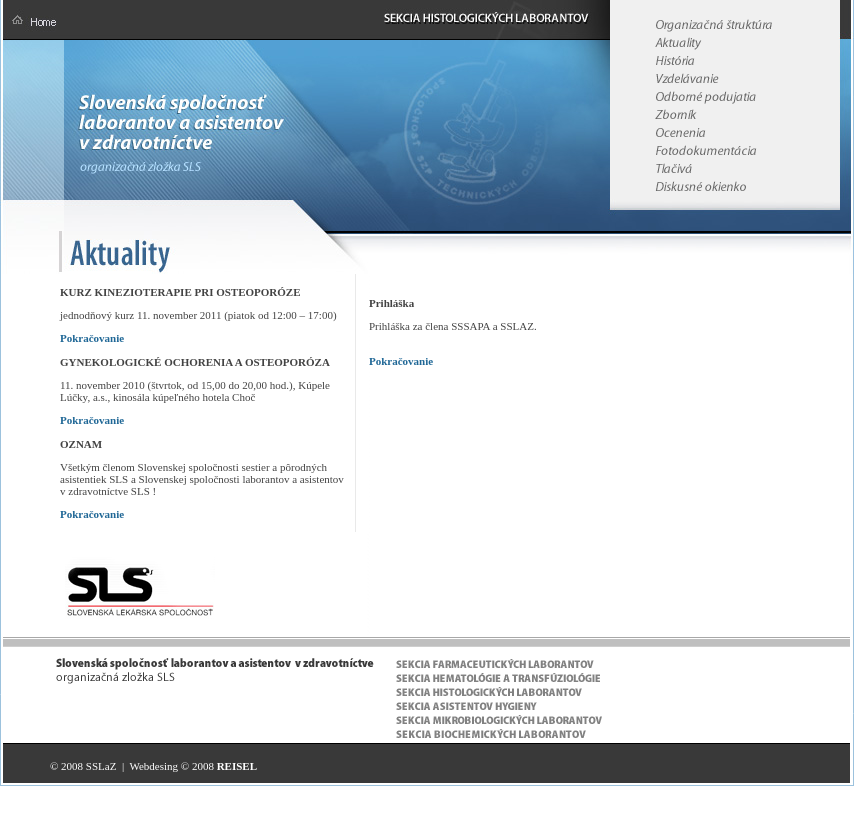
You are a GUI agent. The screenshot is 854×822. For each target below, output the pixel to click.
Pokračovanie (92, 338)
